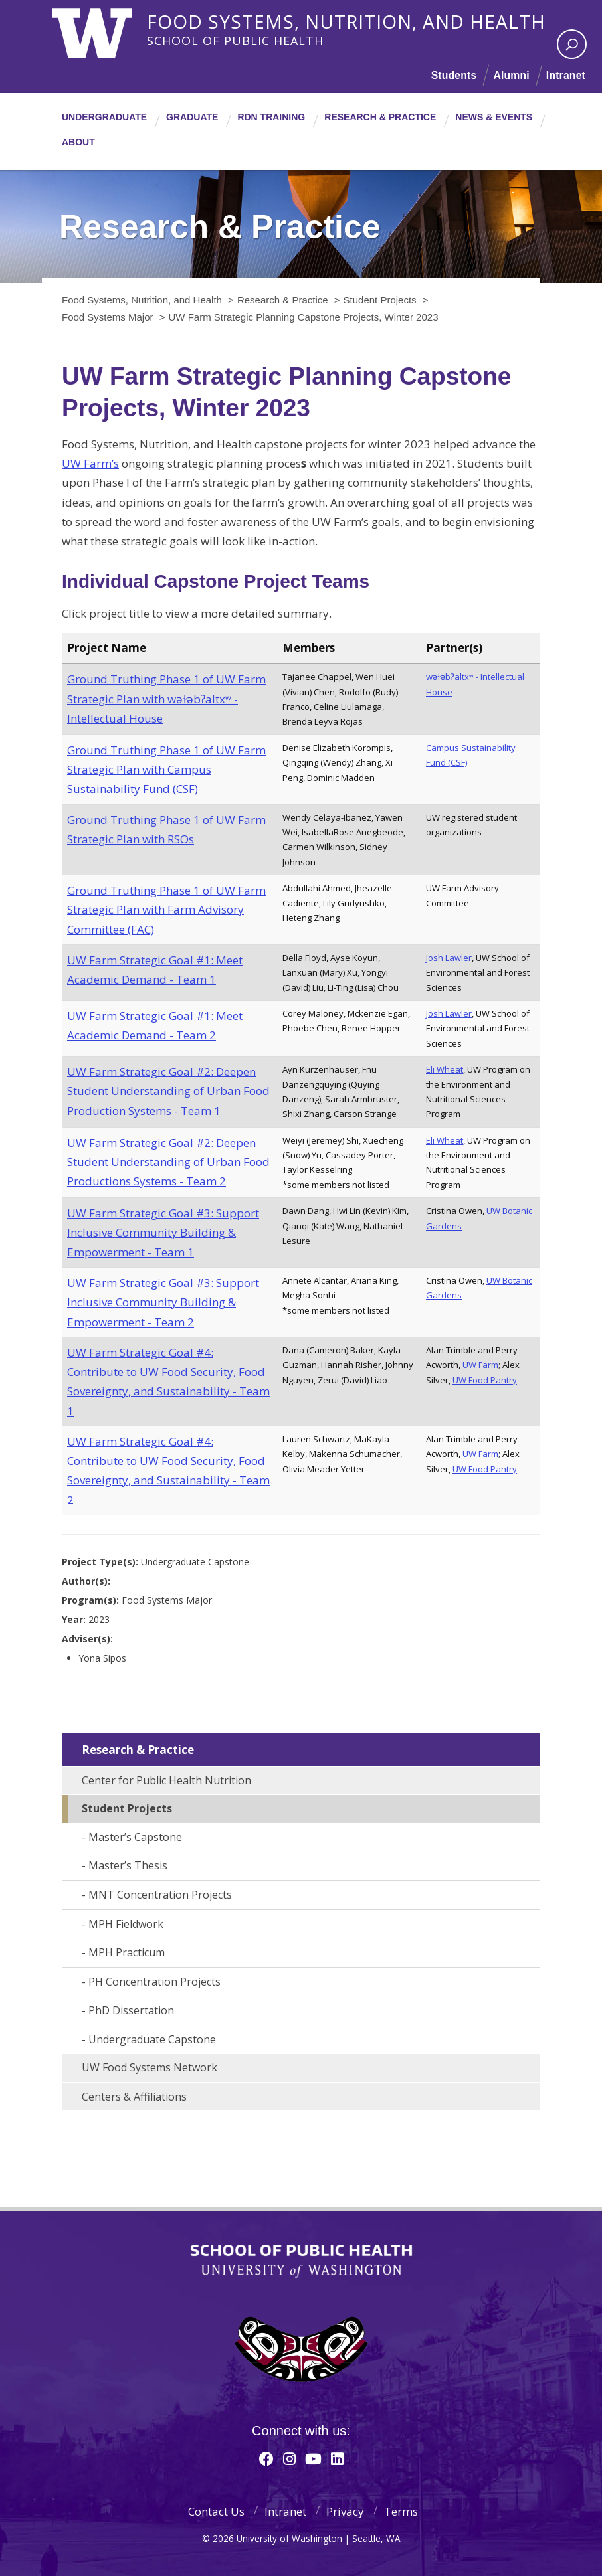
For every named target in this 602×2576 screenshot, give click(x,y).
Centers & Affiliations (134, 2096)
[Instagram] (289, 2458)
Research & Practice (380, 117)
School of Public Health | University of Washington (301, 2261)
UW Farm (480, 1365)
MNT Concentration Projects (160, 1894)
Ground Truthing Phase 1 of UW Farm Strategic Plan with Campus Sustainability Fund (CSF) (166, 769)
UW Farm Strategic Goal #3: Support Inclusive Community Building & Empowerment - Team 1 (163, 1232)
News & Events (493, 117)
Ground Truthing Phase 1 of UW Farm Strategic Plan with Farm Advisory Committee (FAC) (166, 910)
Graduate (192, 117)
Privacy (345, 2511)
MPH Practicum (126, 1952)
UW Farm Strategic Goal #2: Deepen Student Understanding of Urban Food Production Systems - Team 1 (168, 1091)
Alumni (510, 75)
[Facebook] (266, 2458)
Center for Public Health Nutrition (166, 1780)
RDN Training (271, 117)
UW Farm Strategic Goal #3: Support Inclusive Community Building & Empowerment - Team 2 (163, 1302)
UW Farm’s (90, 463)
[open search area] (572, 44)
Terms (401, 2511)
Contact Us (216, 2511)
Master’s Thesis (127, 1865)
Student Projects (127, 1808)
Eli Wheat (444, 1069)
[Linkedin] (337, 2458)
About (78, 142)
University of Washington (106, 30)
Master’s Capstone (135, 1837)
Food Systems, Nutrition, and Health (350, 19)
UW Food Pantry (484, 1380)
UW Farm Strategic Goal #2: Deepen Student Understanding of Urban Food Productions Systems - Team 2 (168, 1162)
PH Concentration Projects (154, 1981)
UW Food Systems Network (149, 2067)
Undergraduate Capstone (152, 2039)
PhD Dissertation (131, 2010)
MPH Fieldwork (125, 1924)
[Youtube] (313, 2458)
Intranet (565, 75)
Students (452, 75)
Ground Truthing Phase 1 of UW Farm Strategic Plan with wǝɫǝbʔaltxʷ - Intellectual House (166, 698)
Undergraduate (104, 117)
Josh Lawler (449, 958)
